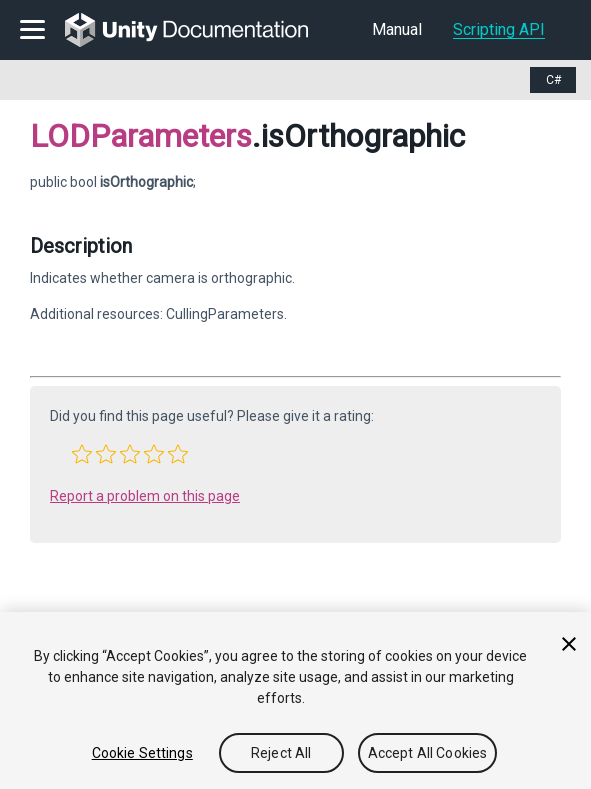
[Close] (569, 644)
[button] (82, 454)
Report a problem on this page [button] (145, 496)
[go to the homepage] (200, 30)
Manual (397, 29)
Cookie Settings (142, 753)
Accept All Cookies (428, 753)
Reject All (281, 753)
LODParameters (141, 136)
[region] (295, 700)
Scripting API (499, 29)
